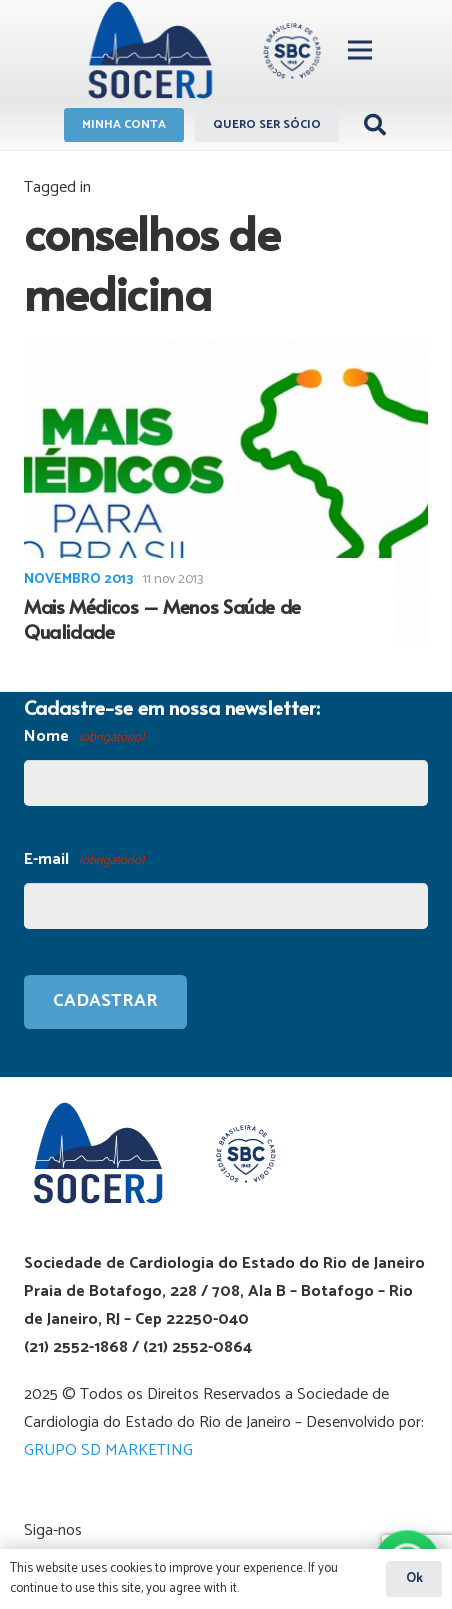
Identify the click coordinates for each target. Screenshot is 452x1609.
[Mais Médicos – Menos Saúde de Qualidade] (226, 492)
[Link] (201, 50)
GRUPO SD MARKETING (108, 1450)
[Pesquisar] (375, 125)
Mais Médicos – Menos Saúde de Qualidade (162, 618)
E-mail (84, 860)
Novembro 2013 (78, 579)
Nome (84, 737)
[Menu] (360, 50)
